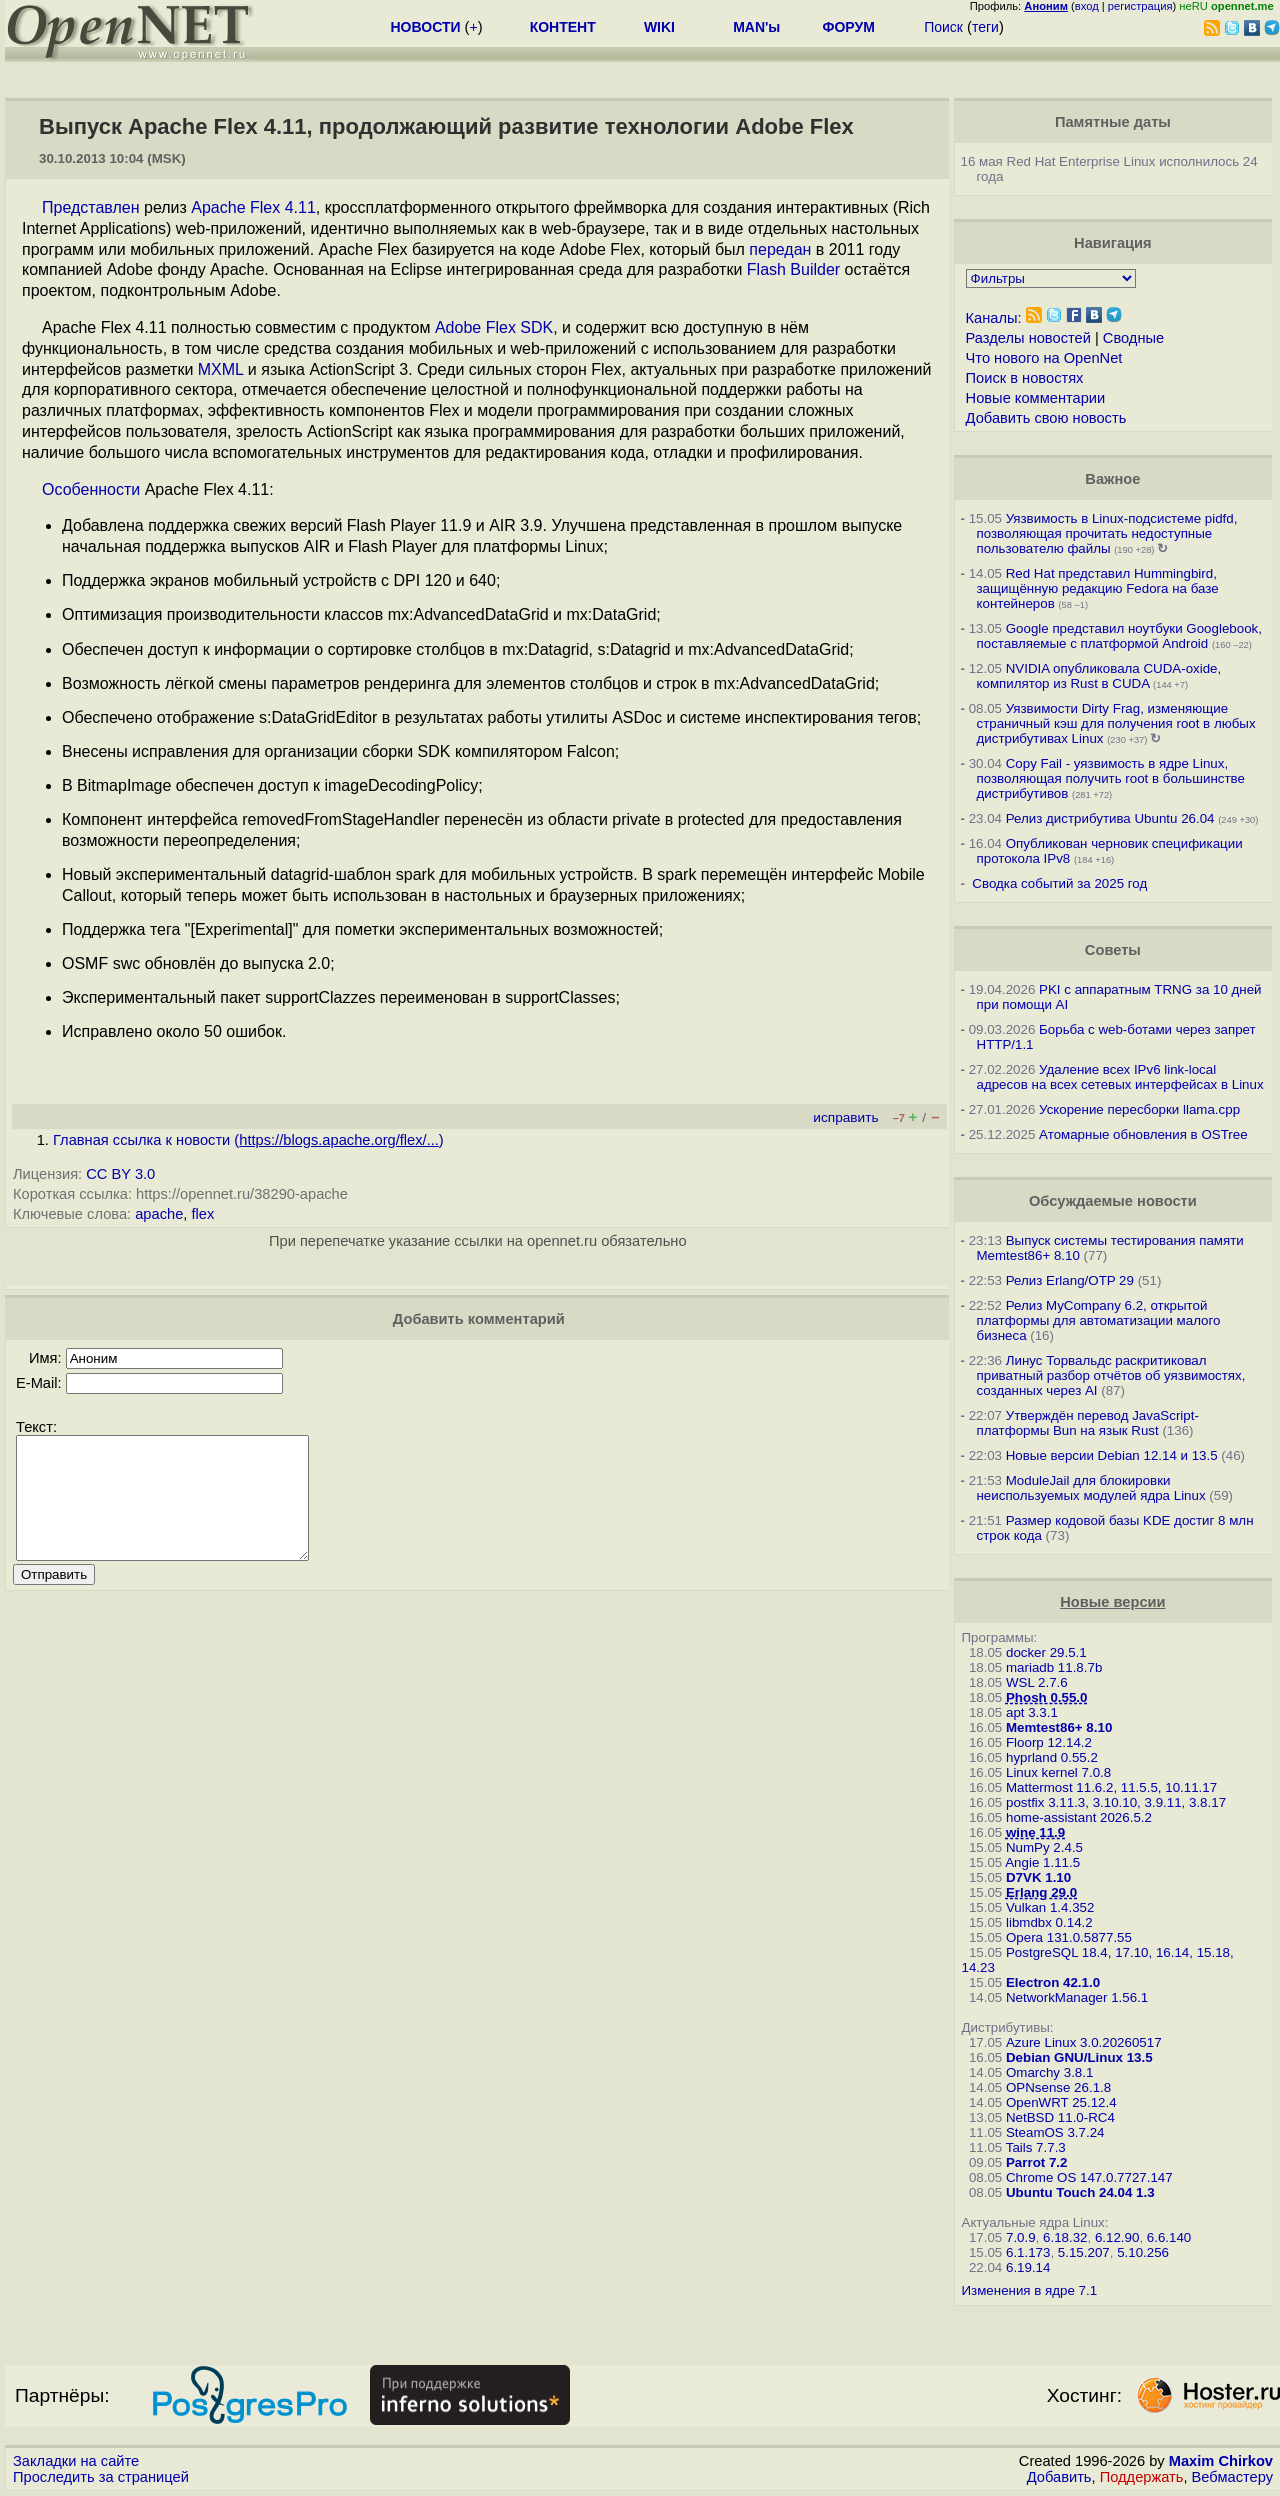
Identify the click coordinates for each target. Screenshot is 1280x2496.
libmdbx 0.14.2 (1049, 1922)
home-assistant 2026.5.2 (1079, 1817)
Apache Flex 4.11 (253, 207)
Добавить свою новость (1046, 418)
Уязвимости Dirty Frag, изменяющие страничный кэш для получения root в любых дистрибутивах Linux (1116, 723)
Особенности (91, 489)
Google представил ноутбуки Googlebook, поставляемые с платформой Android (1119, 636)
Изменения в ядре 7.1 (1030, 2290)
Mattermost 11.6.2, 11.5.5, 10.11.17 (1111, 1787)
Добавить (1059, 2477)
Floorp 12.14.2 (1049, 1742)
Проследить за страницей (101, 2477)
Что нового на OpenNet (1044, 358)
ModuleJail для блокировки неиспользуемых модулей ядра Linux (1091, 1488)
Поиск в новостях (1025, 378)
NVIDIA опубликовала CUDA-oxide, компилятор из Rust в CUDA (1099, 676)
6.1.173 (1028, 2252)
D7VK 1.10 (1038, 1877)
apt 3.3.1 (1032, 1712)
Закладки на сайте (76, 2461)
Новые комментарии (1036, 398)
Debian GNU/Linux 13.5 (1079, 2057)
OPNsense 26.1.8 (1058, 2087)
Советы (1113, 950)
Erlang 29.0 (1041, 1892)
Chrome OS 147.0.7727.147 (1089, 2177)
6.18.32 (1065, 2237)
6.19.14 (1028, 2267)
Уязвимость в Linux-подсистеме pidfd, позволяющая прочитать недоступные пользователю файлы (1107, 533)
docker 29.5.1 (1046, 1652)
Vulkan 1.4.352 (1050, 1907)
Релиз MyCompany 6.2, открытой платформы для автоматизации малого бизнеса (1099, 1320)
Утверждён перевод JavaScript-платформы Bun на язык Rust (1088, 1423)
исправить (845, 1117)
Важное (1112, 479)
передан (780, 249)
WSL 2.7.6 (1037, 1682)
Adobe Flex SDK (494, 327)
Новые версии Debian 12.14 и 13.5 (1112, 1455)
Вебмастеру (1232, 2477)
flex (202, 1214)
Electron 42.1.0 (1053, 1982)
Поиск (943, 27)
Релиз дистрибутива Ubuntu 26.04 (1110, 818)
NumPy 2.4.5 (1044, 1847)
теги (985, 27)
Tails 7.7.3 (1036, 2147)
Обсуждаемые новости (1113, 1201)
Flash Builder (793, 269)
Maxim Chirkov (1221, 2461)
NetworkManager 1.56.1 (1077, 1997)
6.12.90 (1117, 2237)
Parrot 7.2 (1037, 2162)
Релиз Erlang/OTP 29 (1070, 1280)
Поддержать (1142, 2477)
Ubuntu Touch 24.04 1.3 (1080, 2192)
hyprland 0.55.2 (1052, 1757)
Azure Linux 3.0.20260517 (1084, 2042)
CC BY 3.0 (120, 1174)
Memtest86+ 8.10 (1059, 1727)
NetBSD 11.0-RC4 (1060, 2117)
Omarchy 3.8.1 (1049, 2072)
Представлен (91, 207)
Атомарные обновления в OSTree (1143, 1134)
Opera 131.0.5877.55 (1069, 1937)
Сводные (1133, 338)
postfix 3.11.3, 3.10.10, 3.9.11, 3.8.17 (1116, 1802)
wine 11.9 (1035, 1832)
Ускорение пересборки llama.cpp (1139, 1109)
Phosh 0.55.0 (1047, 1697)
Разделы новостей (1028, 338)
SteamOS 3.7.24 (1055, 2132)
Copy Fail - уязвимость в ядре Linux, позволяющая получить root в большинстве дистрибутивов (1111, 778)
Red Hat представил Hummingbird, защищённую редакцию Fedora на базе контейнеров (1098, 588)
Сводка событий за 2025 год (1059, 883)
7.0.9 (1021, 2237)
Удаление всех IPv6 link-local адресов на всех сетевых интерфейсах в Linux (1120, 1077)
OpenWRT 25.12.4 (1061, 2102)
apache (159, 1214)
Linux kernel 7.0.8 (1058, 1772)
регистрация (1140, 6)
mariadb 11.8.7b (1054, 1667)
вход (1087, 6)
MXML (221, 369)
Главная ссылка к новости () (248, 1140)
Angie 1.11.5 (1042, 1862)
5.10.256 (1143, 2252)
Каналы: (994, 318)
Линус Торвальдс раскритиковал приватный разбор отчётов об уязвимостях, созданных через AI (1111, 1375)
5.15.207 (1084, 2252)
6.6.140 (1169, 2237)
